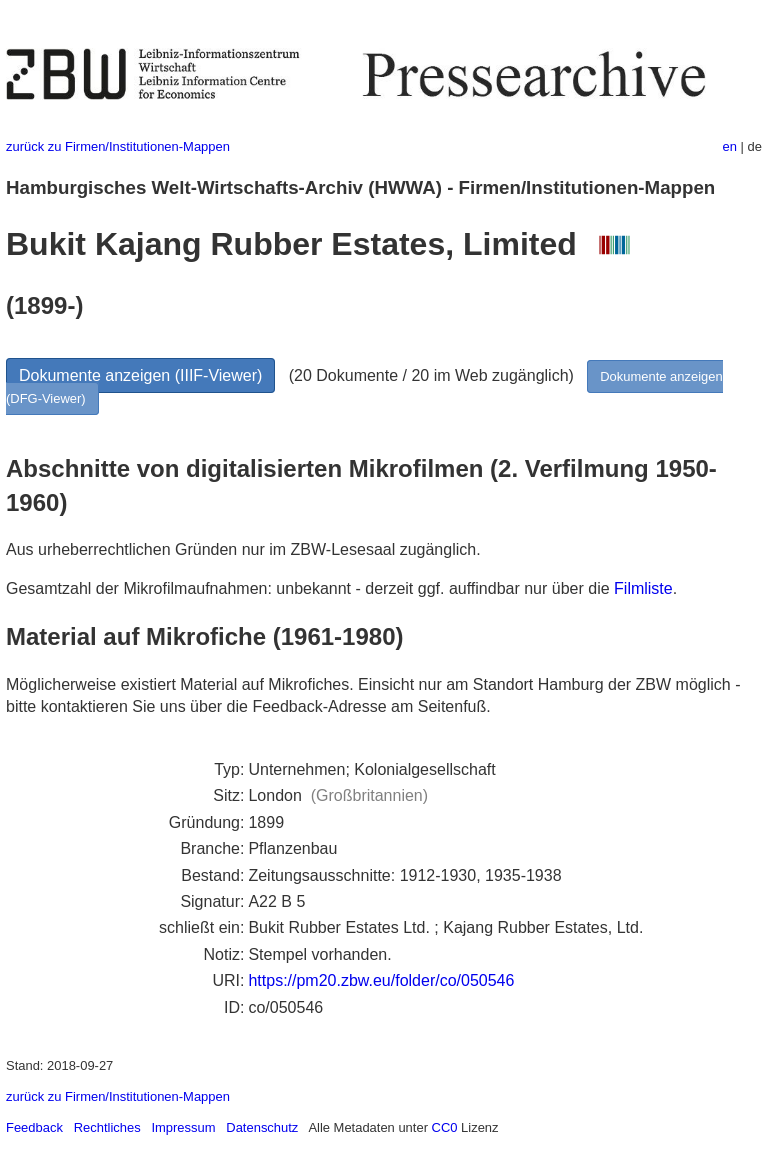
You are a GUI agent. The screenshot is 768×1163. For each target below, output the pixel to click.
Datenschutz (262, 1127)
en (730, 146)
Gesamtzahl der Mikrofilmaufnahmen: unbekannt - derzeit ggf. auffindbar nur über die (310, 588)
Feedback (34, 1127)
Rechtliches (107, 1127)
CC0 (445, 1127)
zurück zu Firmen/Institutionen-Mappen (118, 146)
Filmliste (643, 588)
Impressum (183, 1127)
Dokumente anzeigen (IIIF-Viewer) (140, 375)
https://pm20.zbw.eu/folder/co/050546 (381, 980)
